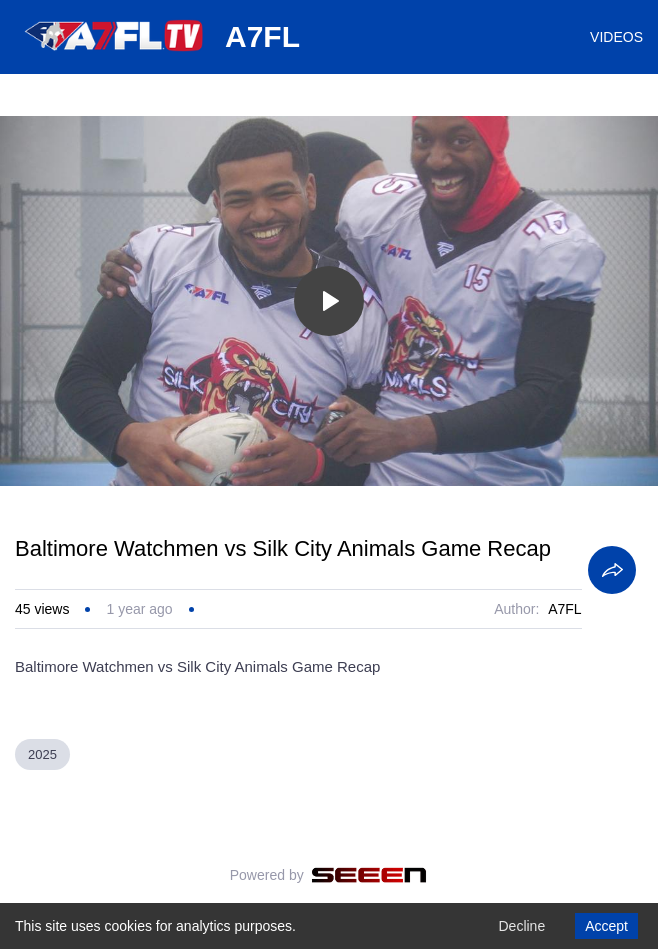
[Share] (612, 570)
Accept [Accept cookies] (606, 926)
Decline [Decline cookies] (521, 926)
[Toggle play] (329, 301)
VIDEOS (616, 37)
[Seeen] (369, 875)
